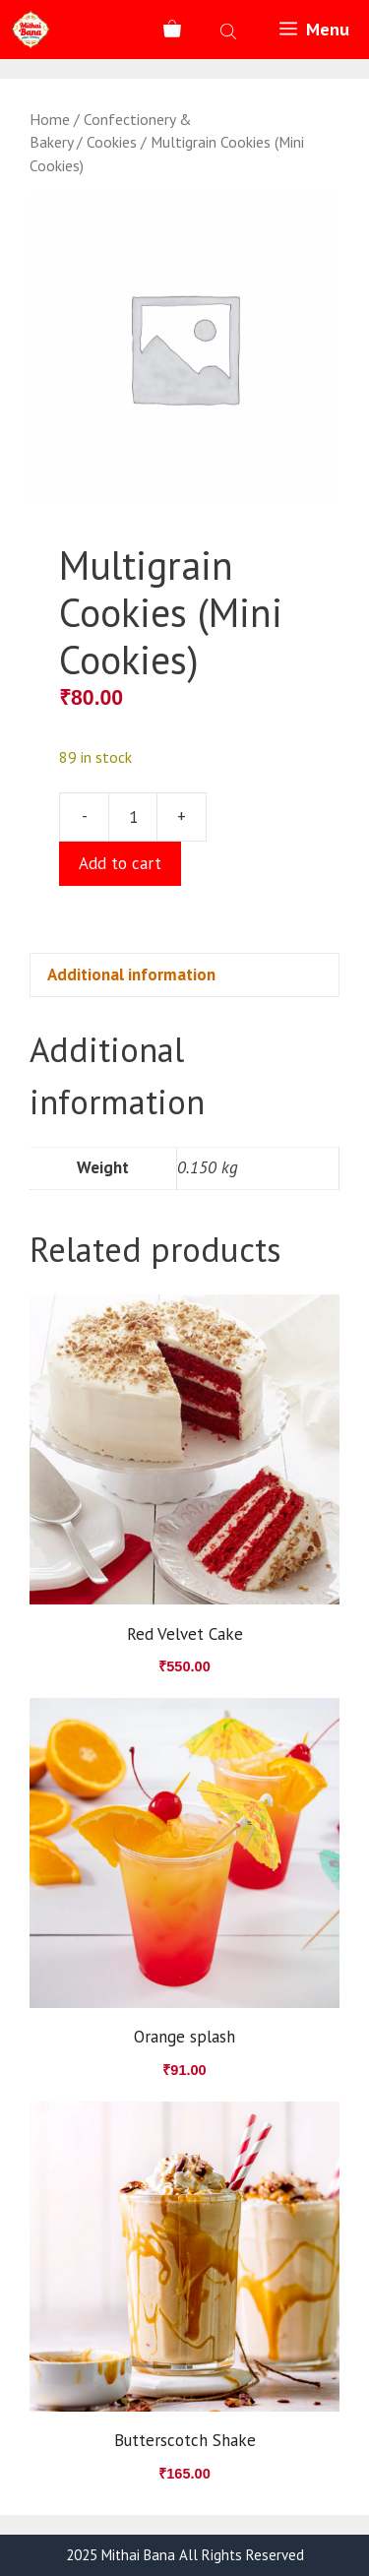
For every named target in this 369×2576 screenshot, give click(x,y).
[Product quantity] (132, 817)
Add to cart (120, 863)
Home (50, 119)
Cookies (112, 142)
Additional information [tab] (131, 974)
